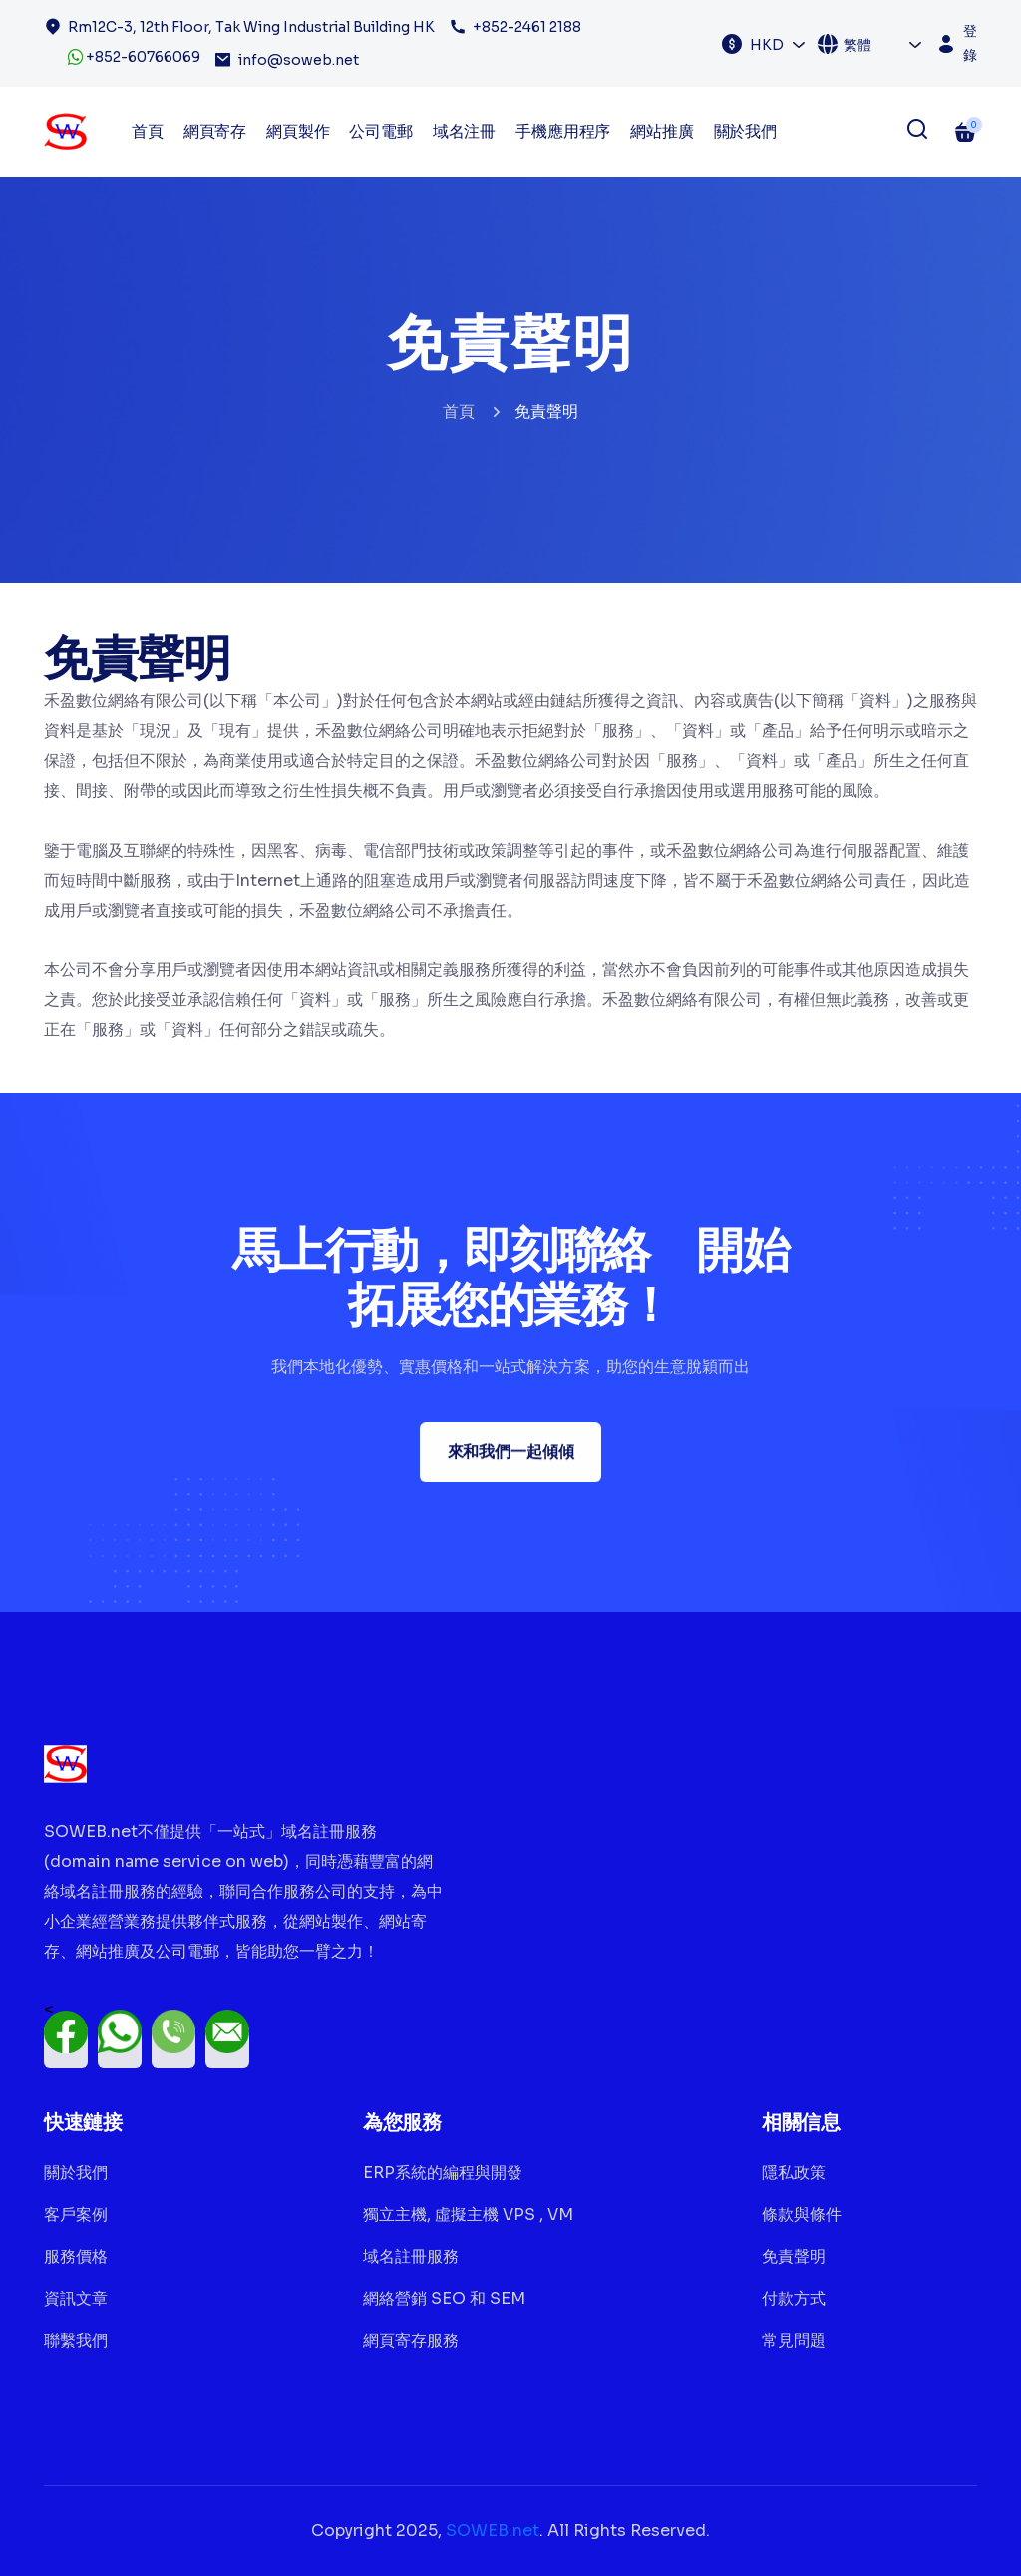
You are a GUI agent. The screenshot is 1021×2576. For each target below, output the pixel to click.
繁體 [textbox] (857, 45)
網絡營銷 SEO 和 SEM (444, 2298)
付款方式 (794, 2298)
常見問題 (794, 2340)
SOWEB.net (492, 2530)
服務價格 (76, 2256)
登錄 (970, 43)
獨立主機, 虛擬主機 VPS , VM (468, 2214)
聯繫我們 (76, 2340)
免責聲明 (794, 2256)
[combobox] (778, 44)
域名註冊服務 (411, 2256)
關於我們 (745, 131)
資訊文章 (76, 2298)
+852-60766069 (134, 57)
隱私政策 (794, 2172)
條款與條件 (802, 2214)
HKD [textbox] (767, 45)
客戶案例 (76, 2214)
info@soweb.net (298, 60)
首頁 (459, 411)
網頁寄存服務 (411, 2340)
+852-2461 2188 (527, 27)
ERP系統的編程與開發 (442, 2172)
